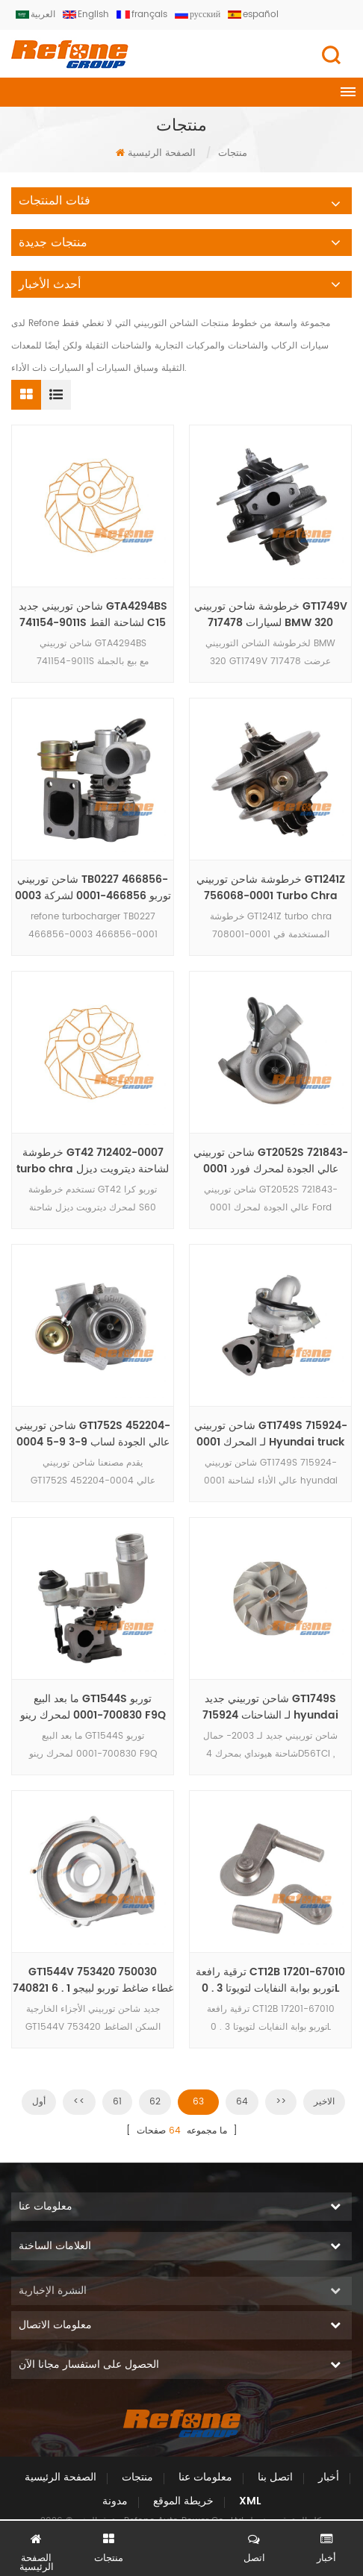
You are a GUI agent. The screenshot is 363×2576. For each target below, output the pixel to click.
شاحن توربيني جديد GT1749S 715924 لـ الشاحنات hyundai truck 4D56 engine (270, 1707)
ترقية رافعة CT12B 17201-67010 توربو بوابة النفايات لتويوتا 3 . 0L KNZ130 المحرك (270, 1980)
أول (39, 2102)
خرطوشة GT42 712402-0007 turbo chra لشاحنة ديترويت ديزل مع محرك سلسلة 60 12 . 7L (92, 1161)
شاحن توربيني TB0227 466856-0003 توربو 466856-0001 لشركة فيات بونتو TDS (93, 888)
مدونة (115, 2501)
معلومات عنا (205, 2477)
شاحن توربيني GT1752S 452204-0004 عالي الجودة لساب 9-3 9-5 (92, 1434)
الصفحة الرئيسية (156, 153)
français (142, 14)
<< (79, 2102)
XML (250, 2501)
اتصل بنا (275, 2477)
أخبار (328, 2477)
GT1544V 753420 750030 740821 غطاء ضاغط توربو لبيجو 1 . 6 (93, 1980)
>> (281, 2102)
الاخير (324, 2102)
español (253, 14)
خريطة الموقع (183, 2501)
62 (155, 2102)
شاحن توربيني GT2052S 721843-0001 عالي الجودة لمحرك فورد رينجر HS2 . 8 (270, 1161)
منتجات (137, 2477)
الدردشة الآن (181, 2551)
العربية (35, 14)
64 (242, 2102)
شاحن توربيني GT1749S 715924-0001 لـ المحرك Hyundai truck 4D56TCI (270, 1434)
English (86, 14)
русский (197, 14)
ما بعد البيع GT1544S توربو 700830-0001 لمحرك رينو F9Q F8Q (93, 1707)
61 (117, 2102)
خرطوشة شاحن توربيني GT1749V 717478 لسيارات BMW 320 (270, 614)
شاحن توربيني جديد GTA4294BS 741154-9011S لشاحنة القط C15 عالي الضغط (93, 614)
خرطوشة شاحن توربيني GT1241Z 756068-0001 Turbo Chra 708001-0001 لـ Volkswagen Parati (270, 888)
